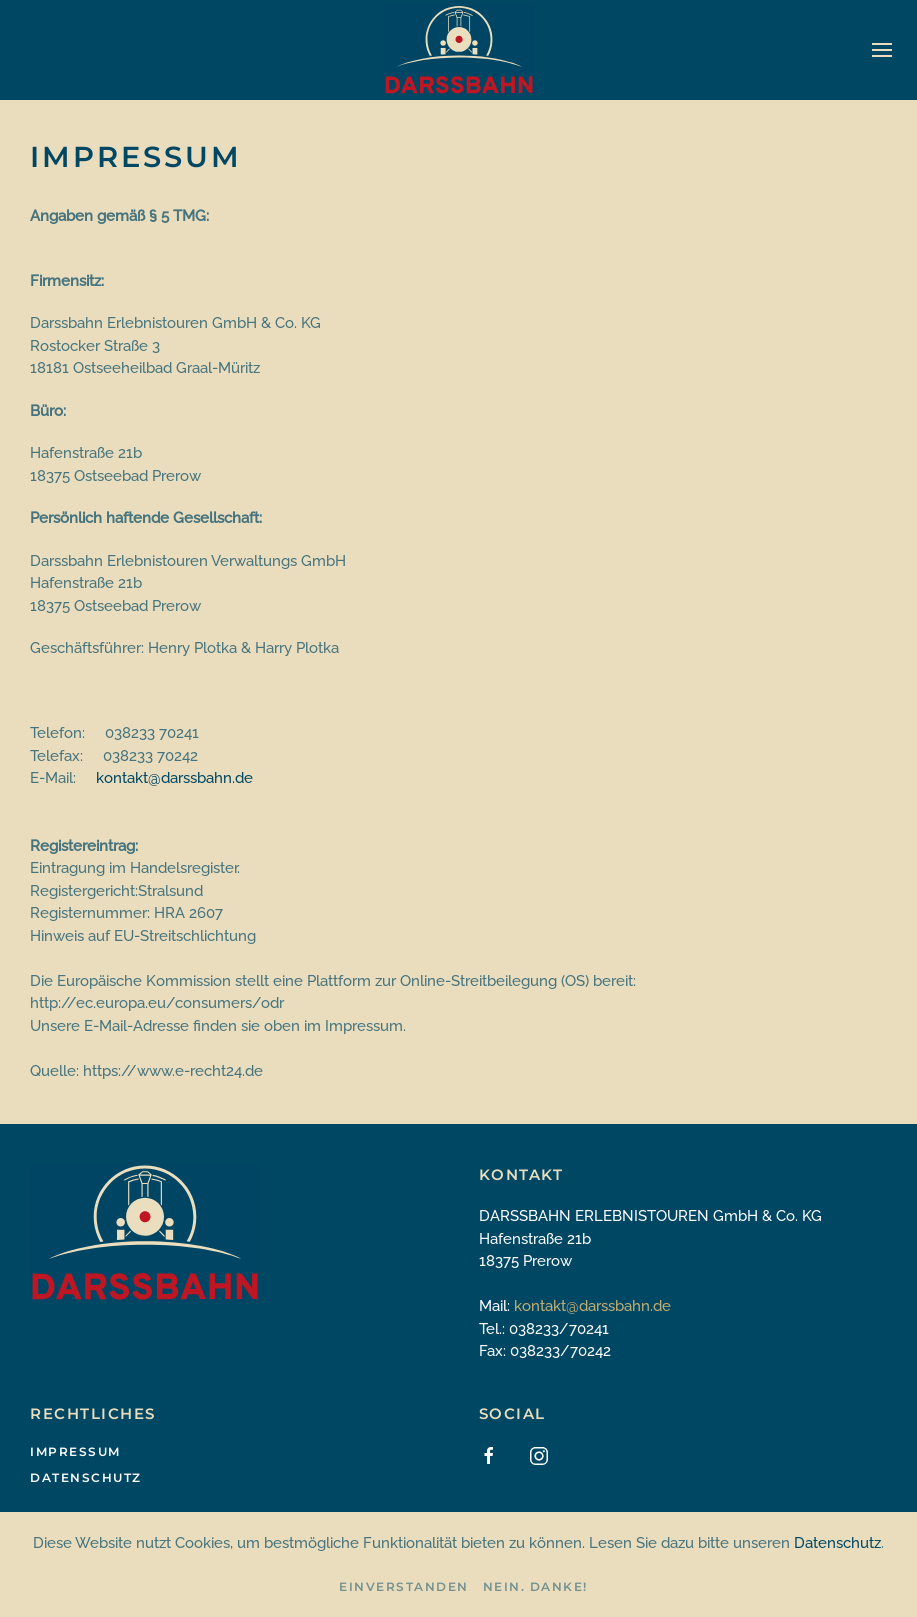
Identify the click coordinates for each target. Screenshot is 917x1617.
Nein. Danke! (535, 1586)
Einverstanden (404, 1586)
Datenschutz (86, 1477)
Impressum (75, 1451)
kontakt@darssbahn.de (174, 778)
